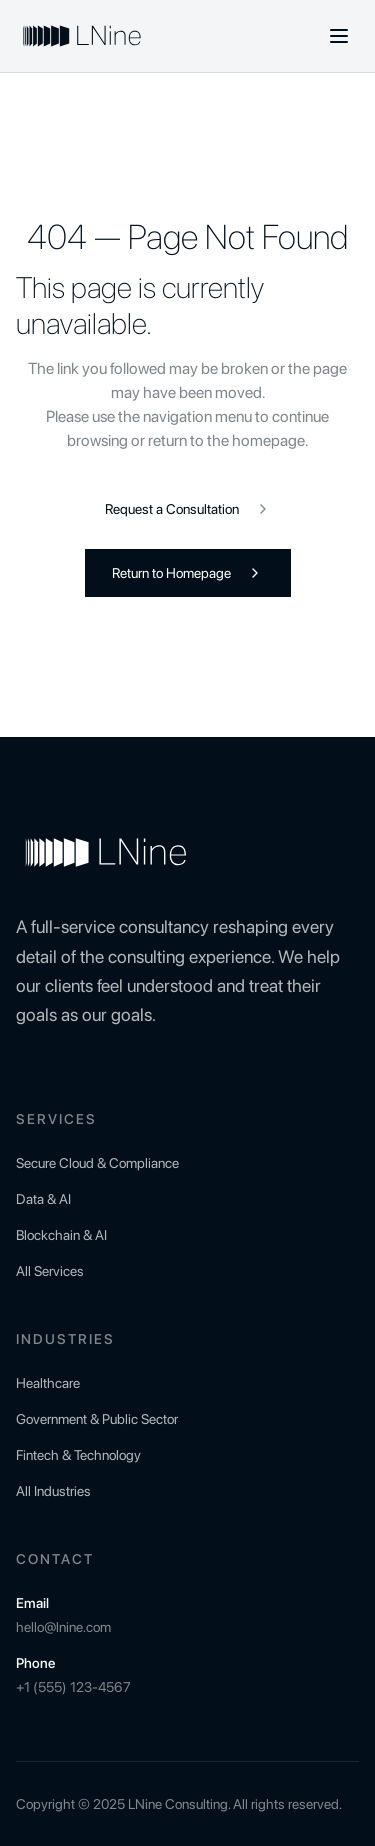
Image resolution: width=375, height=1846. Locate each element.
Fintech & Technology (78, 1455)
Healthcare (48, 1383)
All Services (50, 1271)
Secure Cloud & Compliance (97, 1163)
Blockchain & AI (61, 1235)
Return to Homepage (187, 573)
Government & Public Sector (97, 1419)
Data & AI (43, 1199)
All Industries (53, 1491)
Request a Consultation (188, 509)
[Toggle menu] (339, 36)
